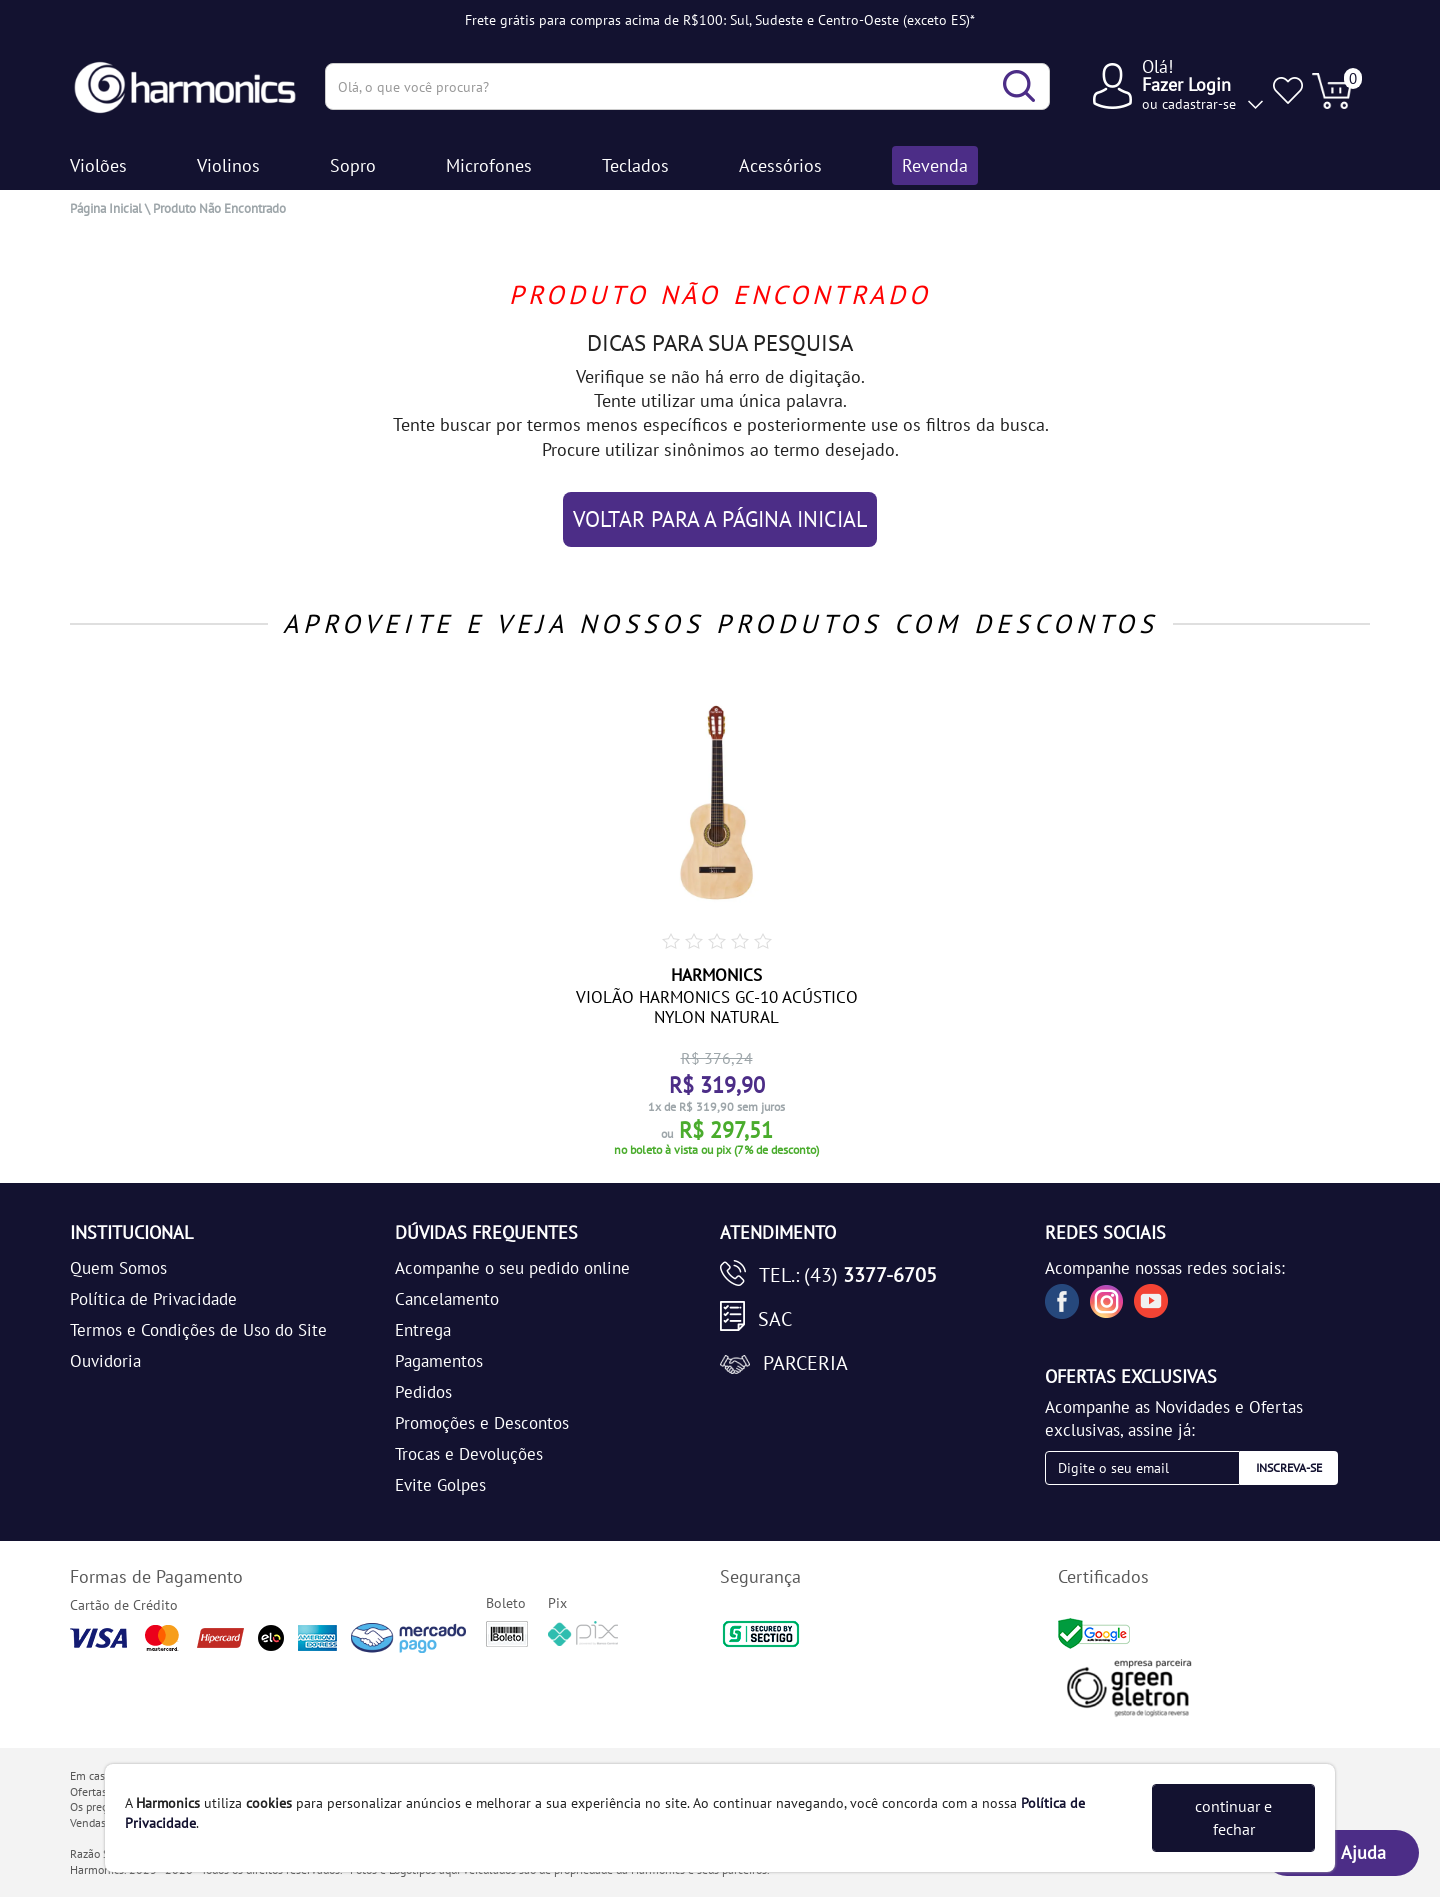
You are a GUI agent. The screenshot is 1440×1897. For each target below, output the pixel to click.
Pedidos (423, 1392)
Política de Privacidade (153, 1299)
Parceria (805, 1363)
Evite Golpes (440, 1485)
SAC (775, 1319)
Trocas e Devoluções (469, 1454)
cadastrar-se (1199, 104)
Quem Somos (118, 1268)
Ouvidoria (105, 1361)
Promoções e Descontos (482, 1423)
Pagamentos (439, 1361)
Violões (98, 165)
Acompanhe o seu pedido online (512, 1268)
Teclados (635, 165)
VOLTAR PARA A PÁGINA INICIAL (720, 519)
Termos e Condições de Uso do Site (198, 1330)
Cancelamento (447, 1299)
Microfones (489, 165)
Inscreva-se (1289, 1467)
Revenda (935, 165)
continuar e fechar (1233, 1817)
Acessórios (780, 165)
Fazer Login (1186, 84)
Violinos (228, 165)
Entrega (423, 1330)
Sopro (353, 165)
